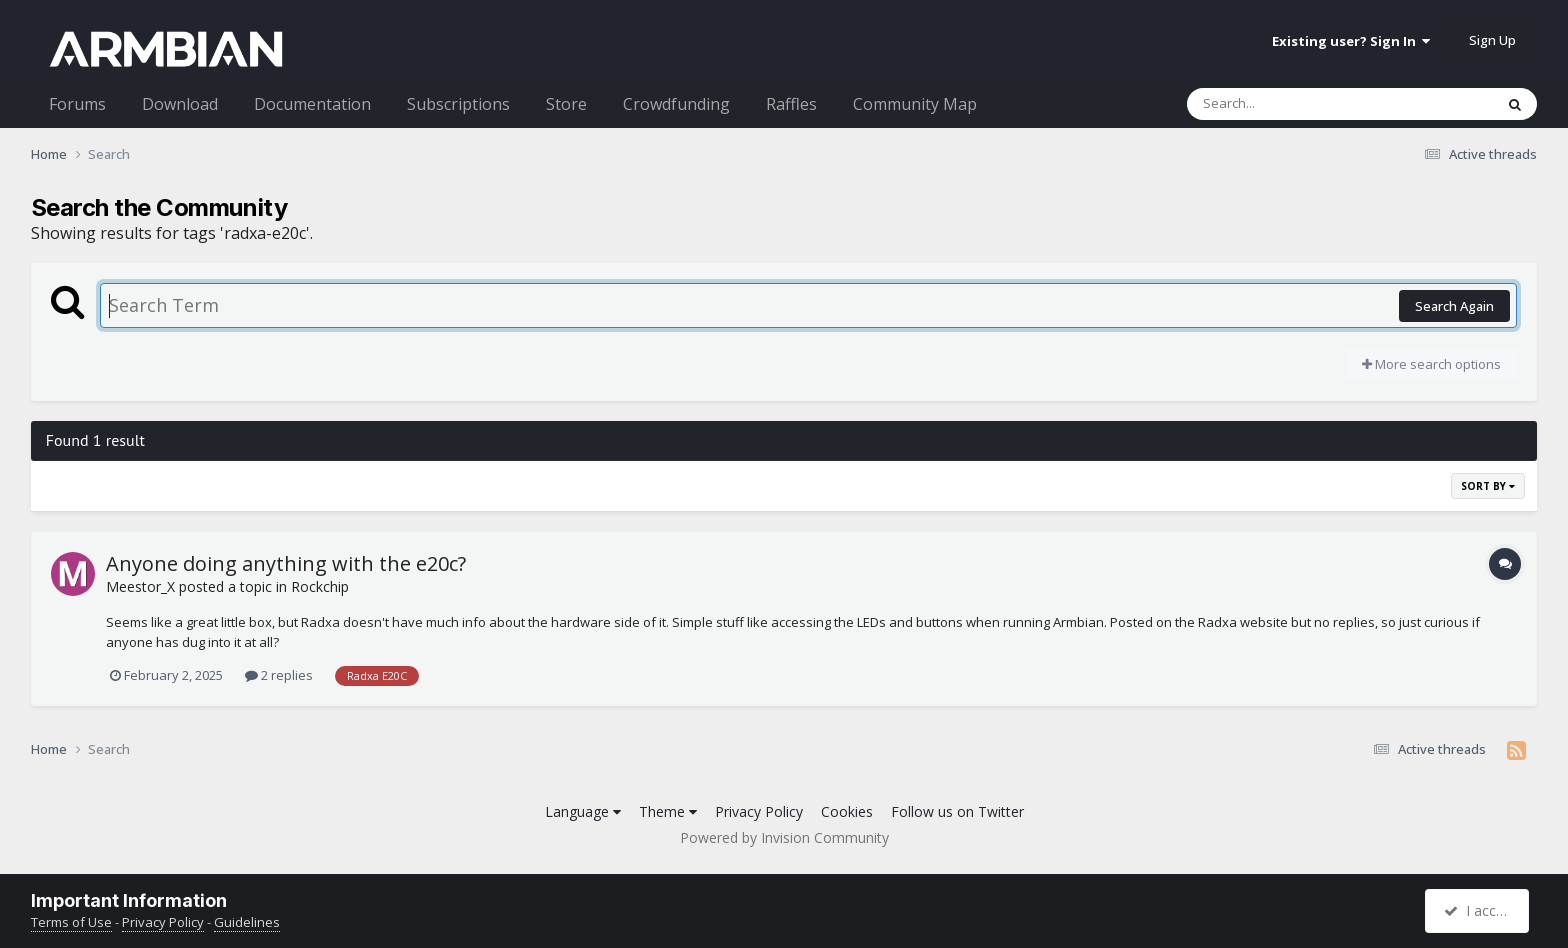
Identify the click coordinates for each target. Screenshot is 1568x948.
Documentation (312, 104)
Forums (77, 104)
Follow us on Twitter (957, 811)
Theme (668, 811)
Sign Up (1492, 40)
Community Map (915, 104)
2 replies (279, 675)
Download (180, 104)
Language (583, 811)
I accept (1479, 910)
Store (566, 104)
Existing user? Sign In (1351, 41)
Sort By (1488, 486)
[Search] (1288, 104)
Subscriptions (458, 104)
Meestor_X (140, 586)
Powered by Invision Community (784, 837)
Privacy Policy (759, 811)
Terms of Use (71, 922)
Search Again (1454, 306)
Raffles (791, 104)
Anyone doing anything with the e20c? (286, 563)
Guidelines (247, 922)
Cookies (847, 811)
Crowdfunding (676, 104)
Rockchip (320, 586)
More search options (1431, 364)
